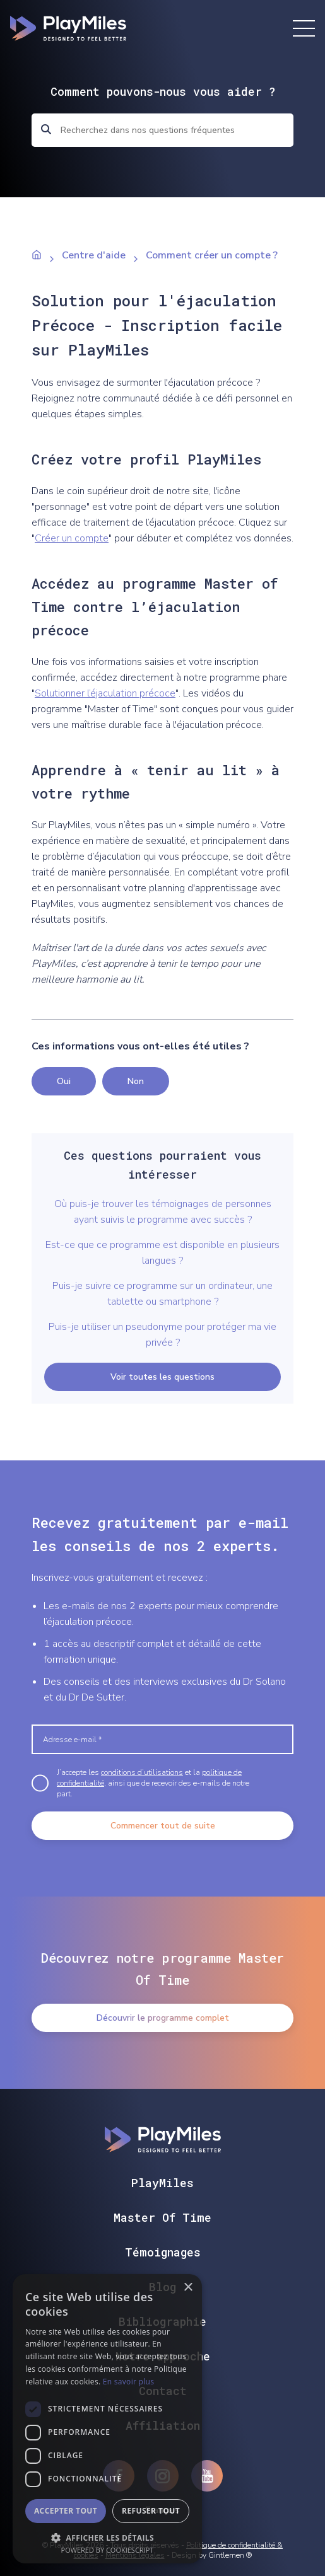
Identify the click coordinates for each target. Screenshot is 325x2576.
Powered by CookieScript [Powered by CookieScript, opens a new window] (107, 2550)
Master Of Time (162, 2217)
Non (135, 1081)
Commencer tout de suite (162, 1826)
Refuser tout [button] (151, 2510)
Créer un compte (72, 538)
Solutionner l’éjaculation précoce (105, 693)
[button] (107, 2536)
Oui (64, 1081)
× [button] (187, 2287)
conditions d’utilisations (142, 1772)
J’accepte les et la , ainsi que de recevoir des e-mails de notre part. (153, 1783)
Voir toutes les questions (162, 1377)
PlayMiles (162, 2182)
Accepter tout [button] (65, 2510)
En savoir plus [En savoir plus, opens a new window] (128, 2381)
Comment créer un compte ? (212, 255)
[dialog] (107, 2418)
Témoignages (163, 2252)
